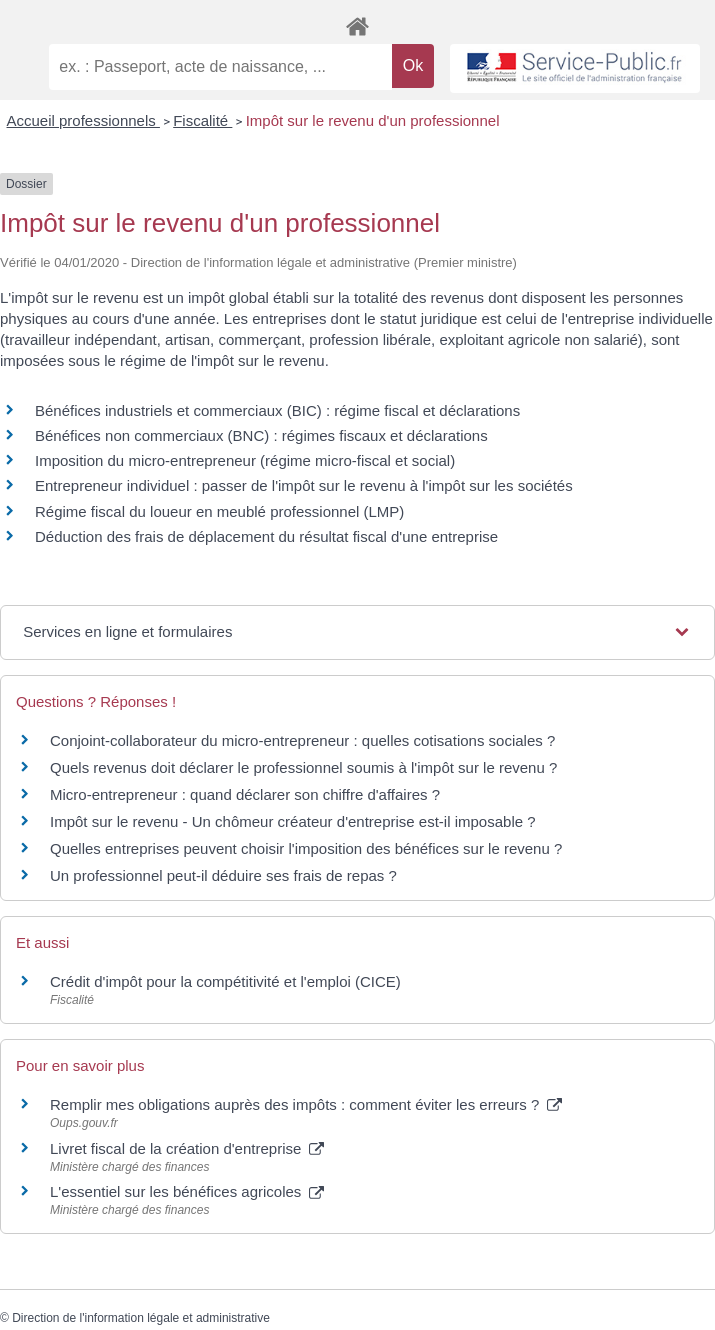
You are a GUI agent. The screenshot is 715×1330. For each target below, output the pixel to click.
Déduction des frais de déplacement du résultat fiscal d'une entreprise (266, 536)
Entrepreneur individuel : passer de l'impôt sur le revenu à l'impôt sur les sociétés (304, 485)
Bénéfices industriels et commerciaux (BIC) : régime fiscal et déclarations (277, 410)
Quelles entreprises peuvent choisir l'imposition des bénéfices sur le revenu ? (306, 848)
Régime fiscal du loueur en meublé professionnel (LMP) (219, 511)
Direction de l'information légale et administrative (141, 1318)
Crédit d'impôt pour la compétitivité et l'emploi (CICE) (225, 981)
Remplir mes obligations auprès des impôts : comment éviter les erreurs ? (306, 1104)
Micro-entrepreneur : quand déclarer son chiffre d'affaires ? (245, 794)
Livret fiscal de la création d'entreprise (187, 1148)
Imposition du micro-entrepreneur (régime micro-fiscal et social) (245, 460)
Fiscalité (202, 120)
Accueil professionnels (83, 120)
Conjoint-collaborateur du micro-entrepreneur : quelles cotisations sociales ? (302, 740)
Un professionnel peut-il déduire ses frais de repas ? (223, 875)
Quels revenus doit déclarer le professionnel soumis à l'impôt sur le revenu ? (303, 767)
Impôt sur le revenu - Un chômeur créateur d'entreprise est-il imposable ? (293, 821)
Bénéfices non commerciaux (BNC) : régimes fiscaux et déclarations (261, 435)
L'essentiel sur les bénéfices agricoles (187, 1191)
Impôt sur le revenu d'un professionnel (373, 120)
